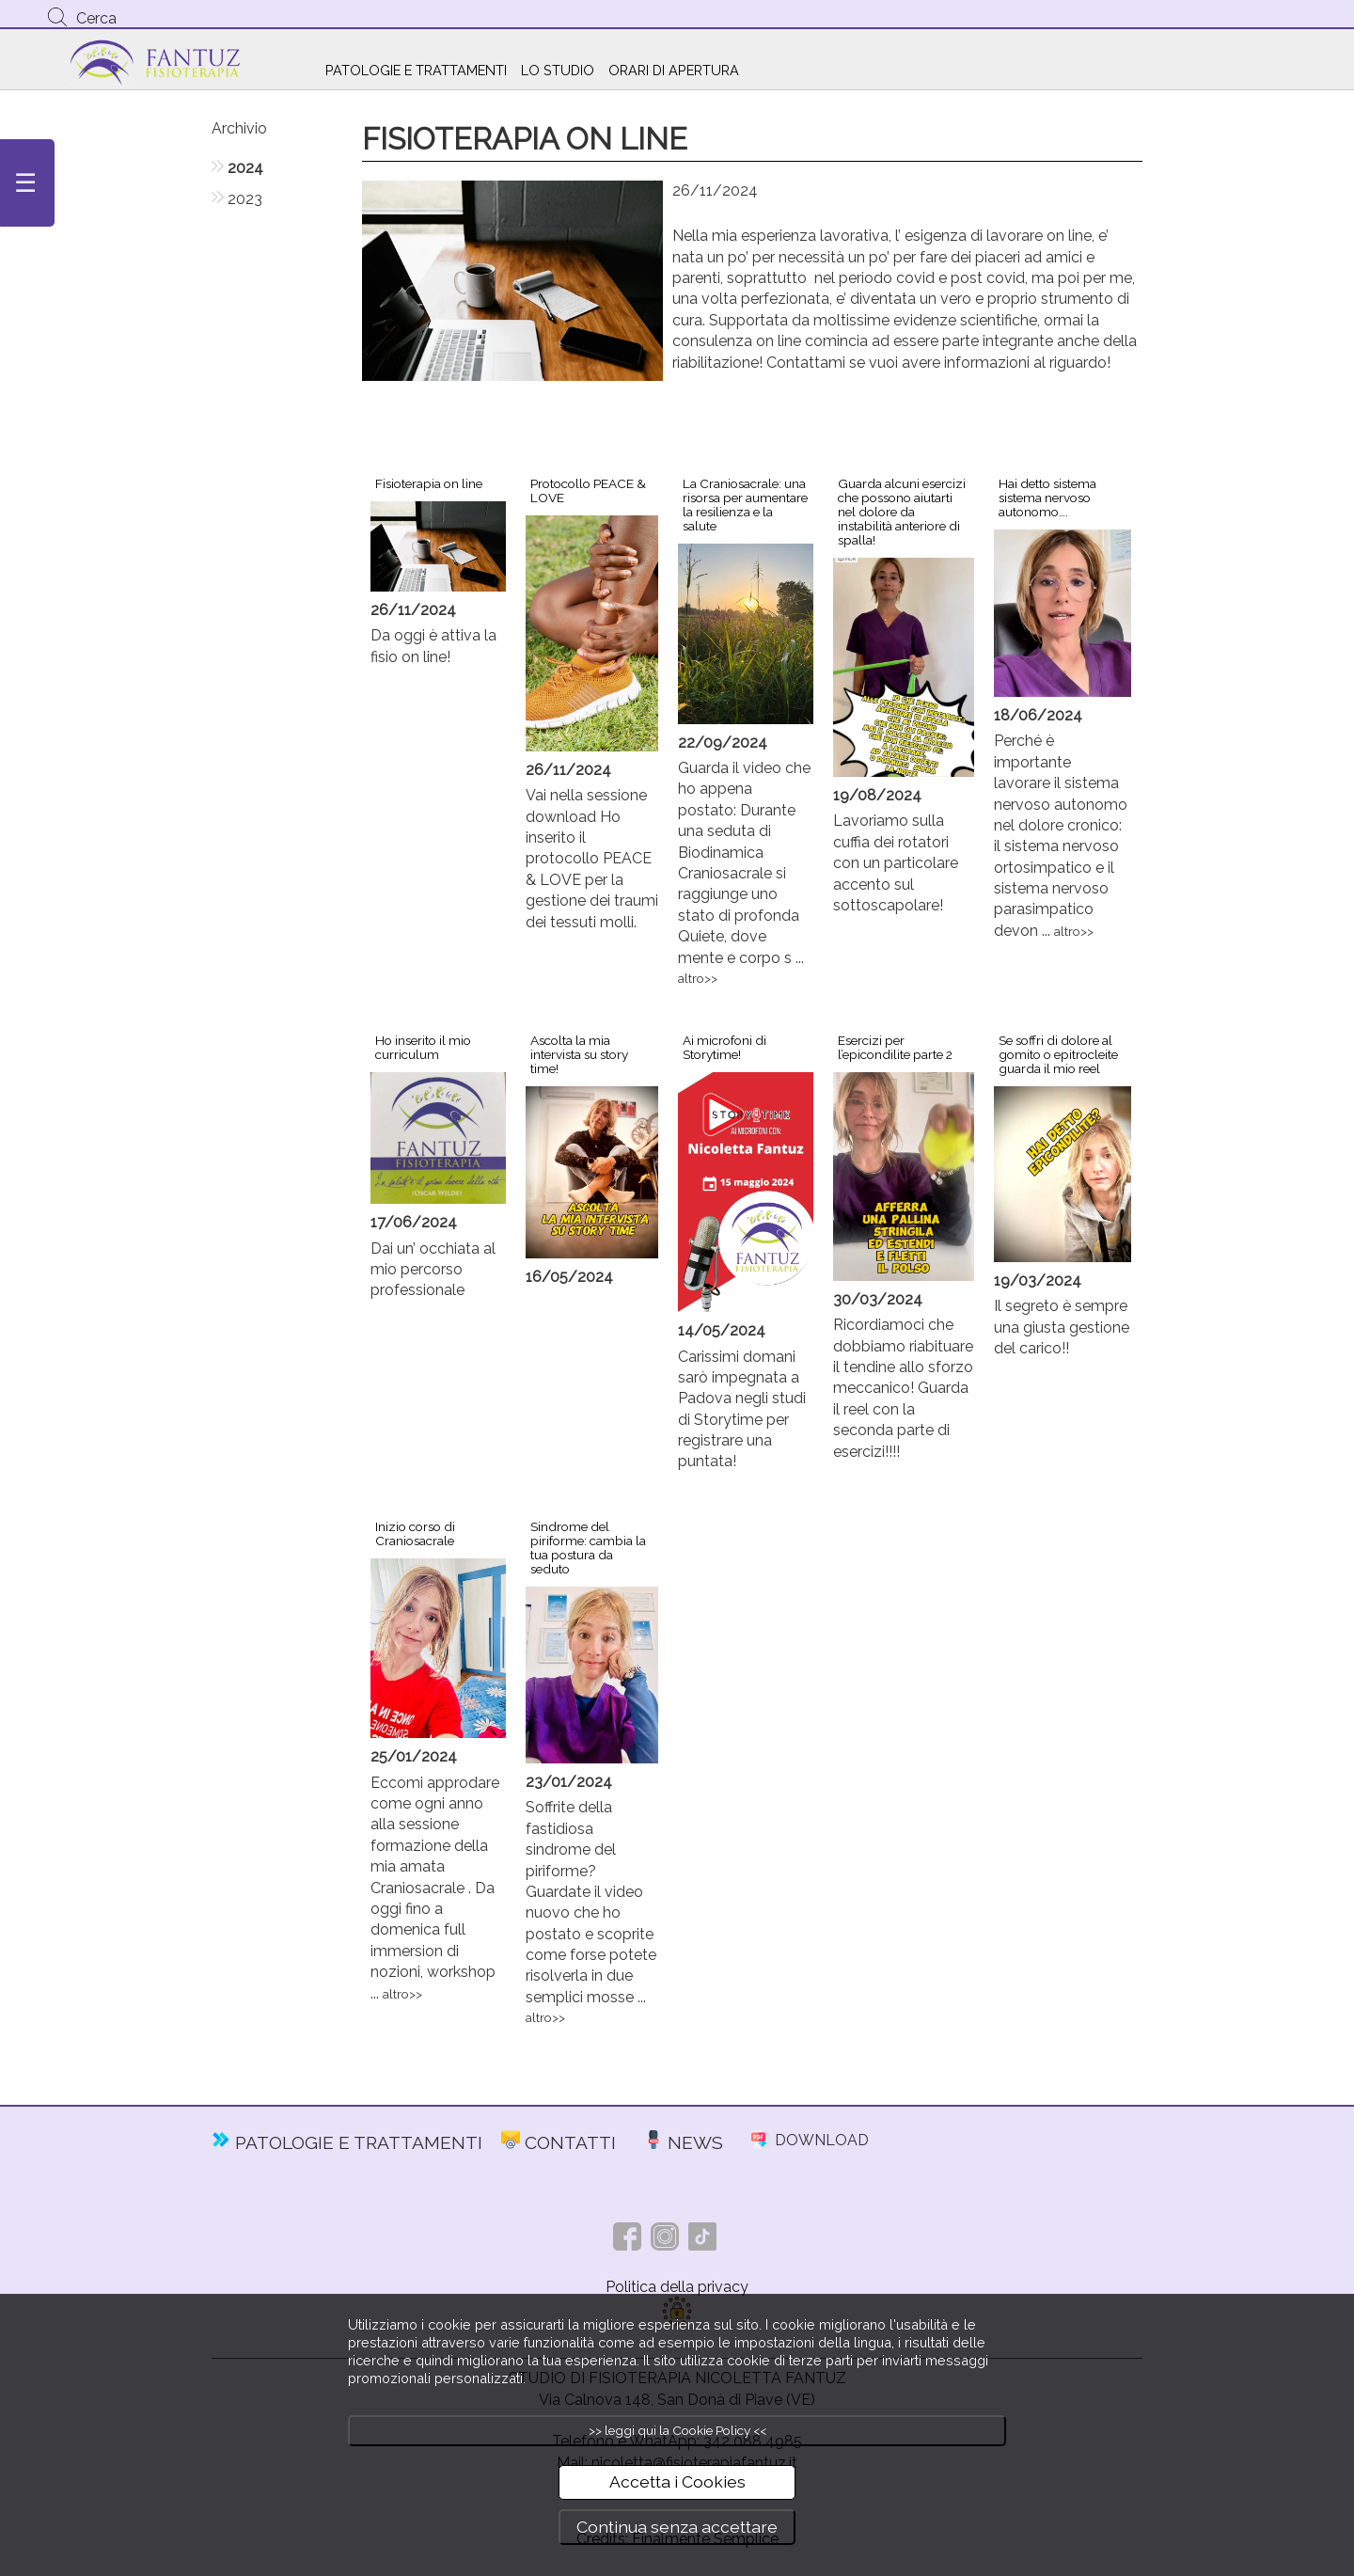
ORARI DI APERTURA (673, 70)
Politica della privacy (677, 2287)
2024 (245, 168)
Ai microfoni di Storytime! (724, 1047)
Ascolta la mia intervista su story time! (579, 1054)
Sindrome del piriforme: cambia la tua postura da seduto (588, 1547)
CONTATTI (570, 2142)
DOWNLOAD (822, 2140)
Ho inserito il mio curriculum (423, 1047)
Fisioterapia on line (428, 483)
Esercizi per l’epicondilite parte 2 (895, 1047)
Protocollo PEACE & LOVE (588, 490)
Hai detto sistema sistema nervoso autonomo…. (1047, 497)
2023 (245, 199)
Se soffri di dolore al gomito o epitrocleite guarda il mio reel (1058, 1054)
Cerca (96, 18)
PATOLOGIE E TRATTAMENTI (416, 70)
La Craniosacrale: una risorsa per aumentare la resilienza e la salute (745, 504)
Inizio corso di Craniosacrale (415, 1533)
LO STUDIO (557, 70)
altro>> (697, 978)
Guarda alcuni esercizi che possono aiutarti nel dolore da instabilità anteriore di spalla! (902, 511)
